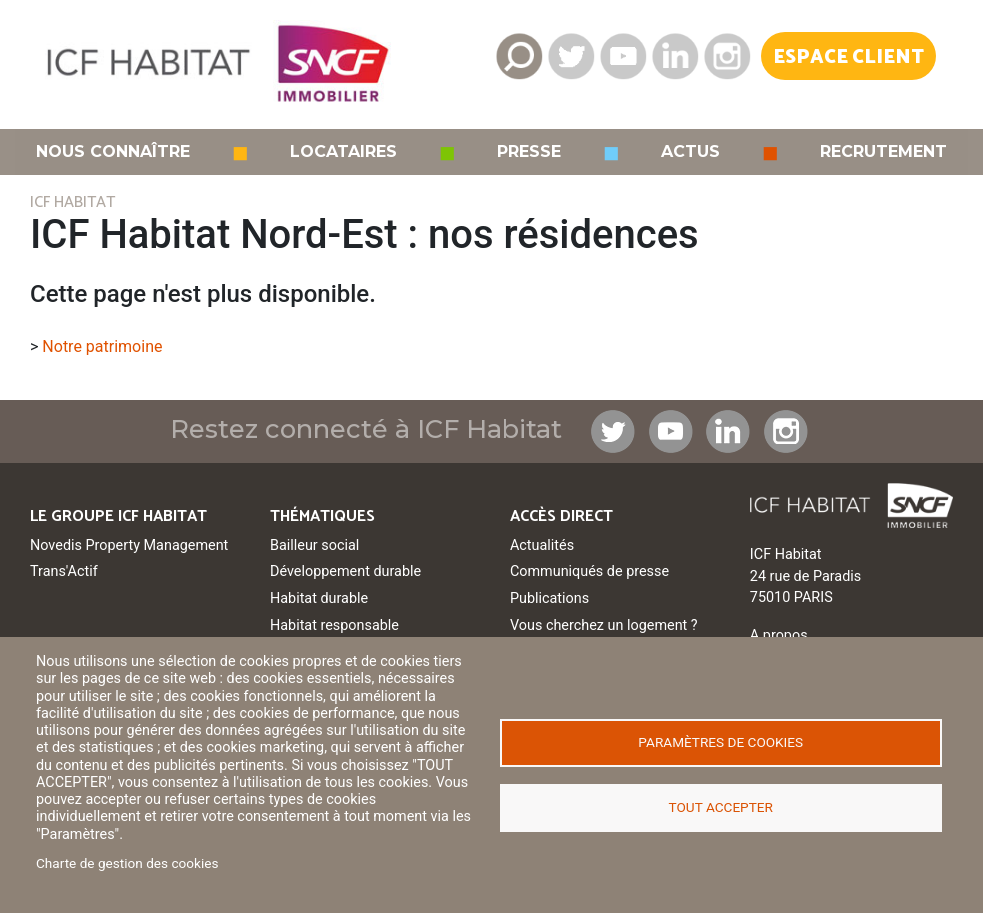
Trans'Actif (64, 571)
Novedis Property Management (129, 545)
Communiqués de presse (589, 571)
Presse (529, 152)
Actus (690, 152)
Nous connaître (113, 152)
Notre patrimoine (102, 346)
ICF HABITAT (72, 202)
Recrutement (883, 152)
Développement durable (345, 571)
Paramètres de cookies (720, 742)
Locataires (343, 152)
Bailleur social (314, 545)
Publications (549, 598)
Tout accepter (721, 807)
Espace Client (848, 57)
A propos (779, 635)
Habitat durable (319, 598)
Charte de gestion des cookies (127, 863)
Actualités (542, 545)
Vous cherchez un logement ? (604, 625)
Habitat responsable (334, 625)
